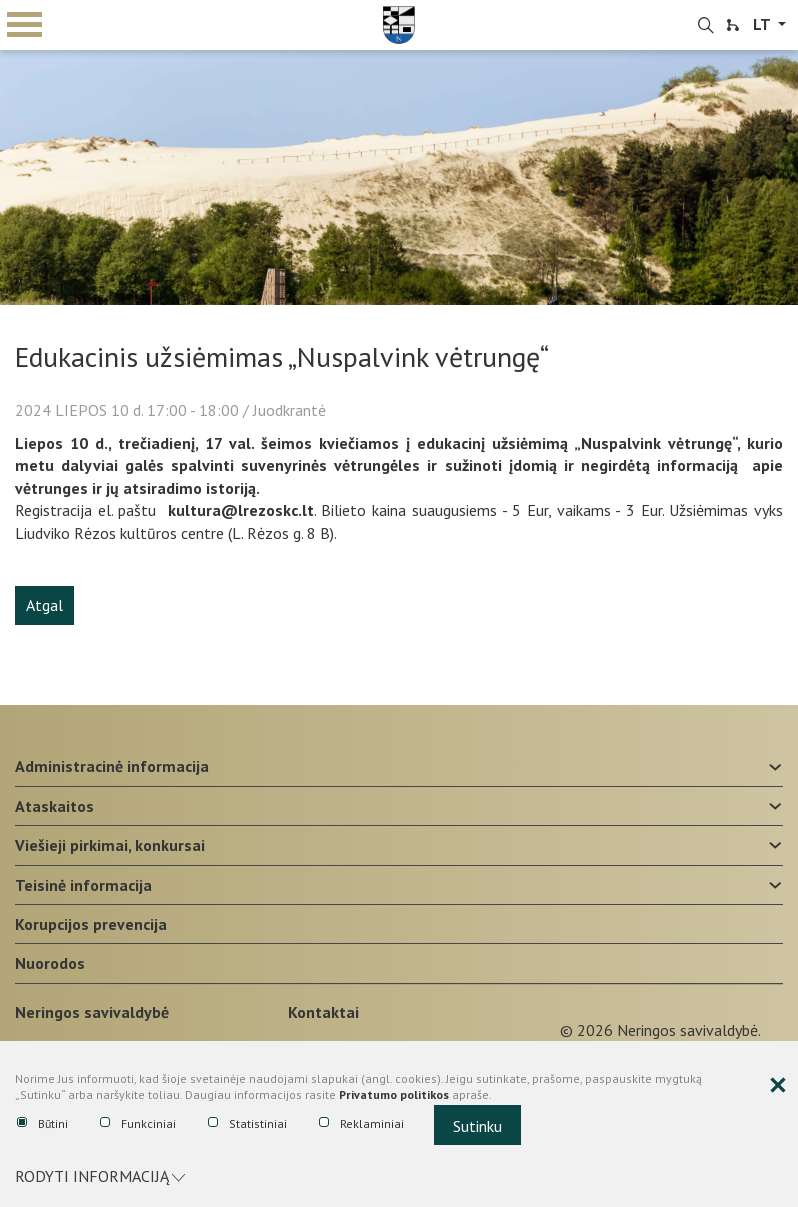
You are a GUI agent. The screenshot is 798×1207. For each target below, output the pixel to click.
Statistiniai (247, 1124)
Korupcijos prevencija (91, 924)
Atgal (44, 605)
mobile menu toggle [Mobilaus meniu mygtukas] (24, 24)
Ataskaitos (54, 806)
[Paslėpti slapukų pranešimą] (778, 1086)
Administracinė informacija (112, 766)
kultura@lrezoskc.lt (241, 510)
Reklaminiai (361, 1124)
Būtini (42, 1124)
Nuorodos (50, 963)
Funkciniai (138, 1124)
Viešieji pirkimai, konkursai (110, 845)
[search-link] (706, 26)
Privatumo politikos (394, 1095)
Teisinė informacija (83, 885)
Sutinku (477, 1126)
